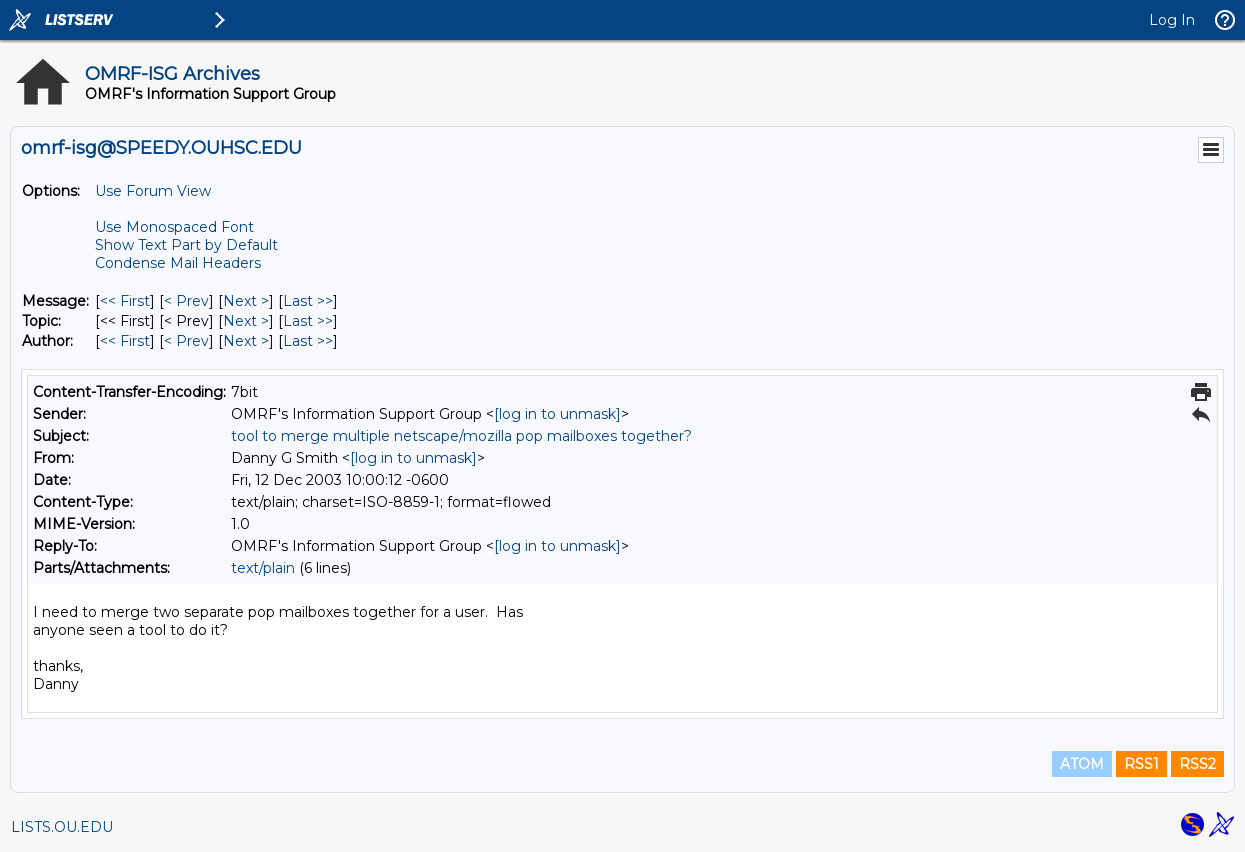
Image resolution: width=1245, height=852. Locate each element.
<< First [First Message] (125, 301)
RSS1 (1141, 764)
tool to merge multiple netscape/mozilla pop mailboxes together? (461, 436)
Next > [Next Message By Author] (246, 341)
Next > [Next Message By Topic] (246, 321)
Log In (1172, 20)
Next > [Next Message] (246, 301)
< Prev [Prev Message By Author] (186, 341)
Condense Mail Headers (178, 263)
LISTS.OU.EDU (62, 827)
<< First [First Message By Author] (125, 341)
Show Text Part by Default (186, 245)
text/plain (263, 568)
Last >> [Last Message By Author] (308, 341)
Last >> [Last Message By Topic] (308, 321)
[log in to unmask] (557, 414)
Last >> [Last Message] (308, 301)
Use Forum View (153, 191)
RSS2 (1197, 764)
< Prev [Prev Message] (186, 301)
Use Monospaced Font (174, 227)
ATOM (1082, 764)
